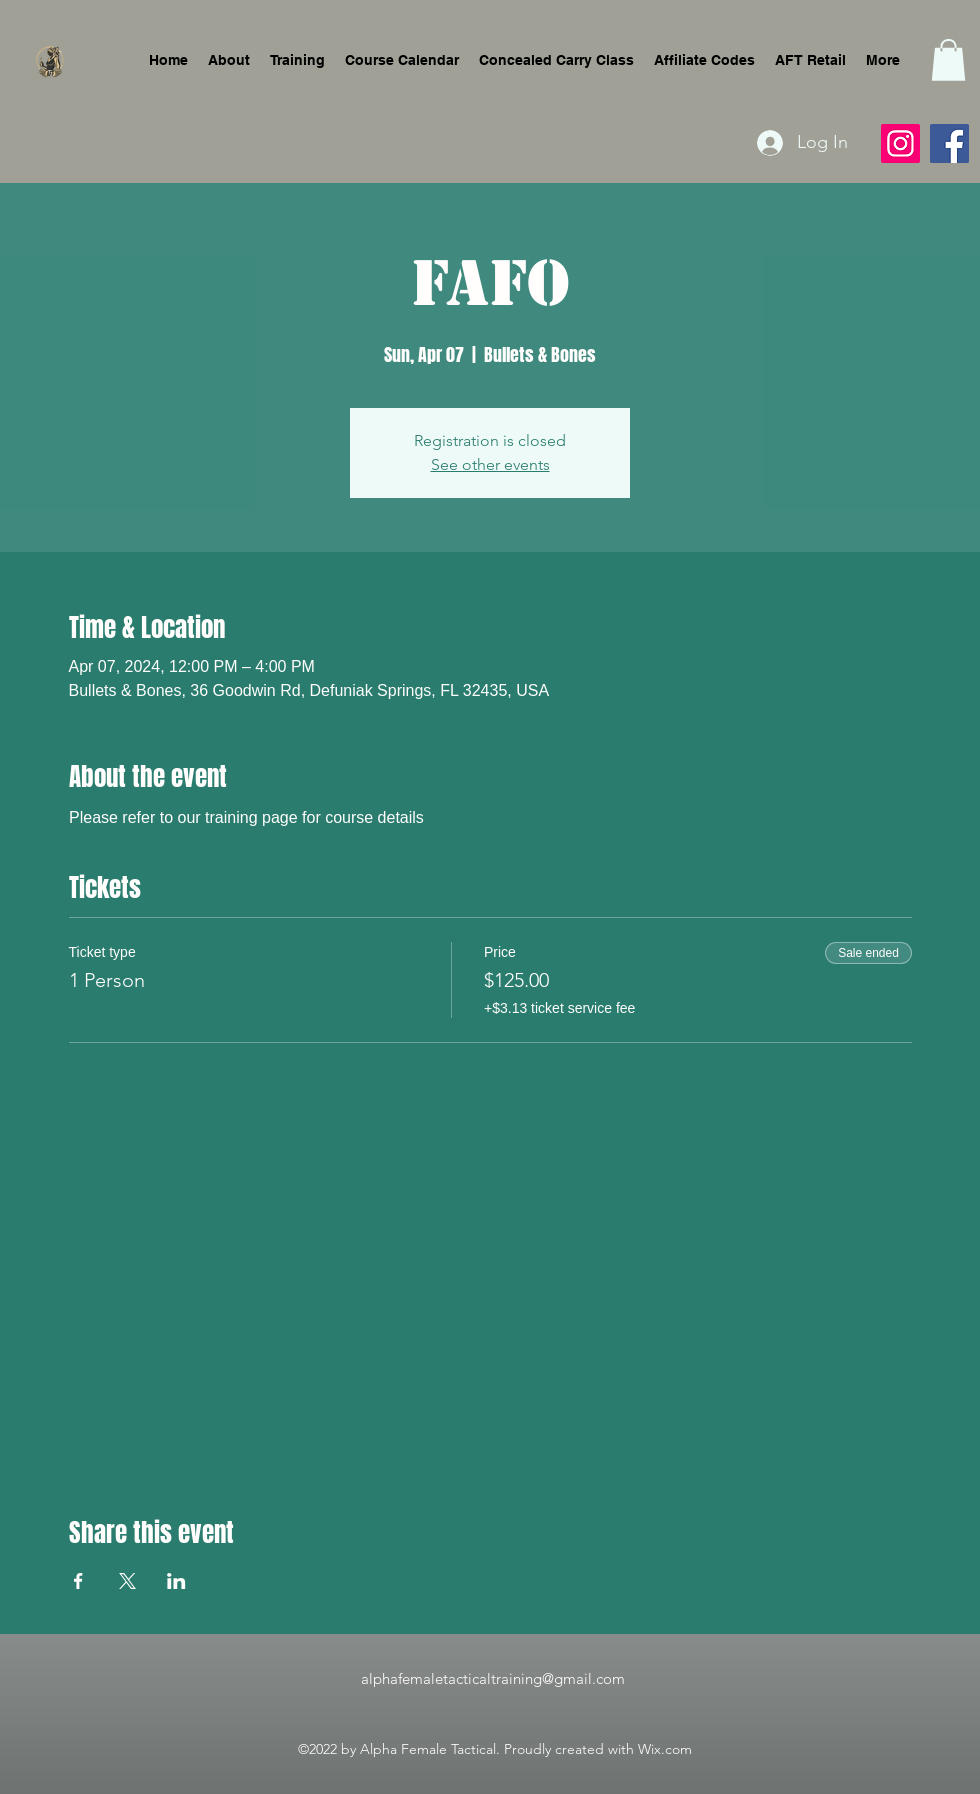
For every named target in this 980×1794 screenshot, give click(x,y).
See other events (490, 464)
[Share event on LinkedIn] (176, 1581)
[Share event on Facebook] (78, 1581)
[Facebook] (949, 143)
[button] (948, 60)
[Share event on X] (127, 1581)
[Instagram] (900, 143)
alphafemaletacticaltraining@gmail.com (493, 1678)
